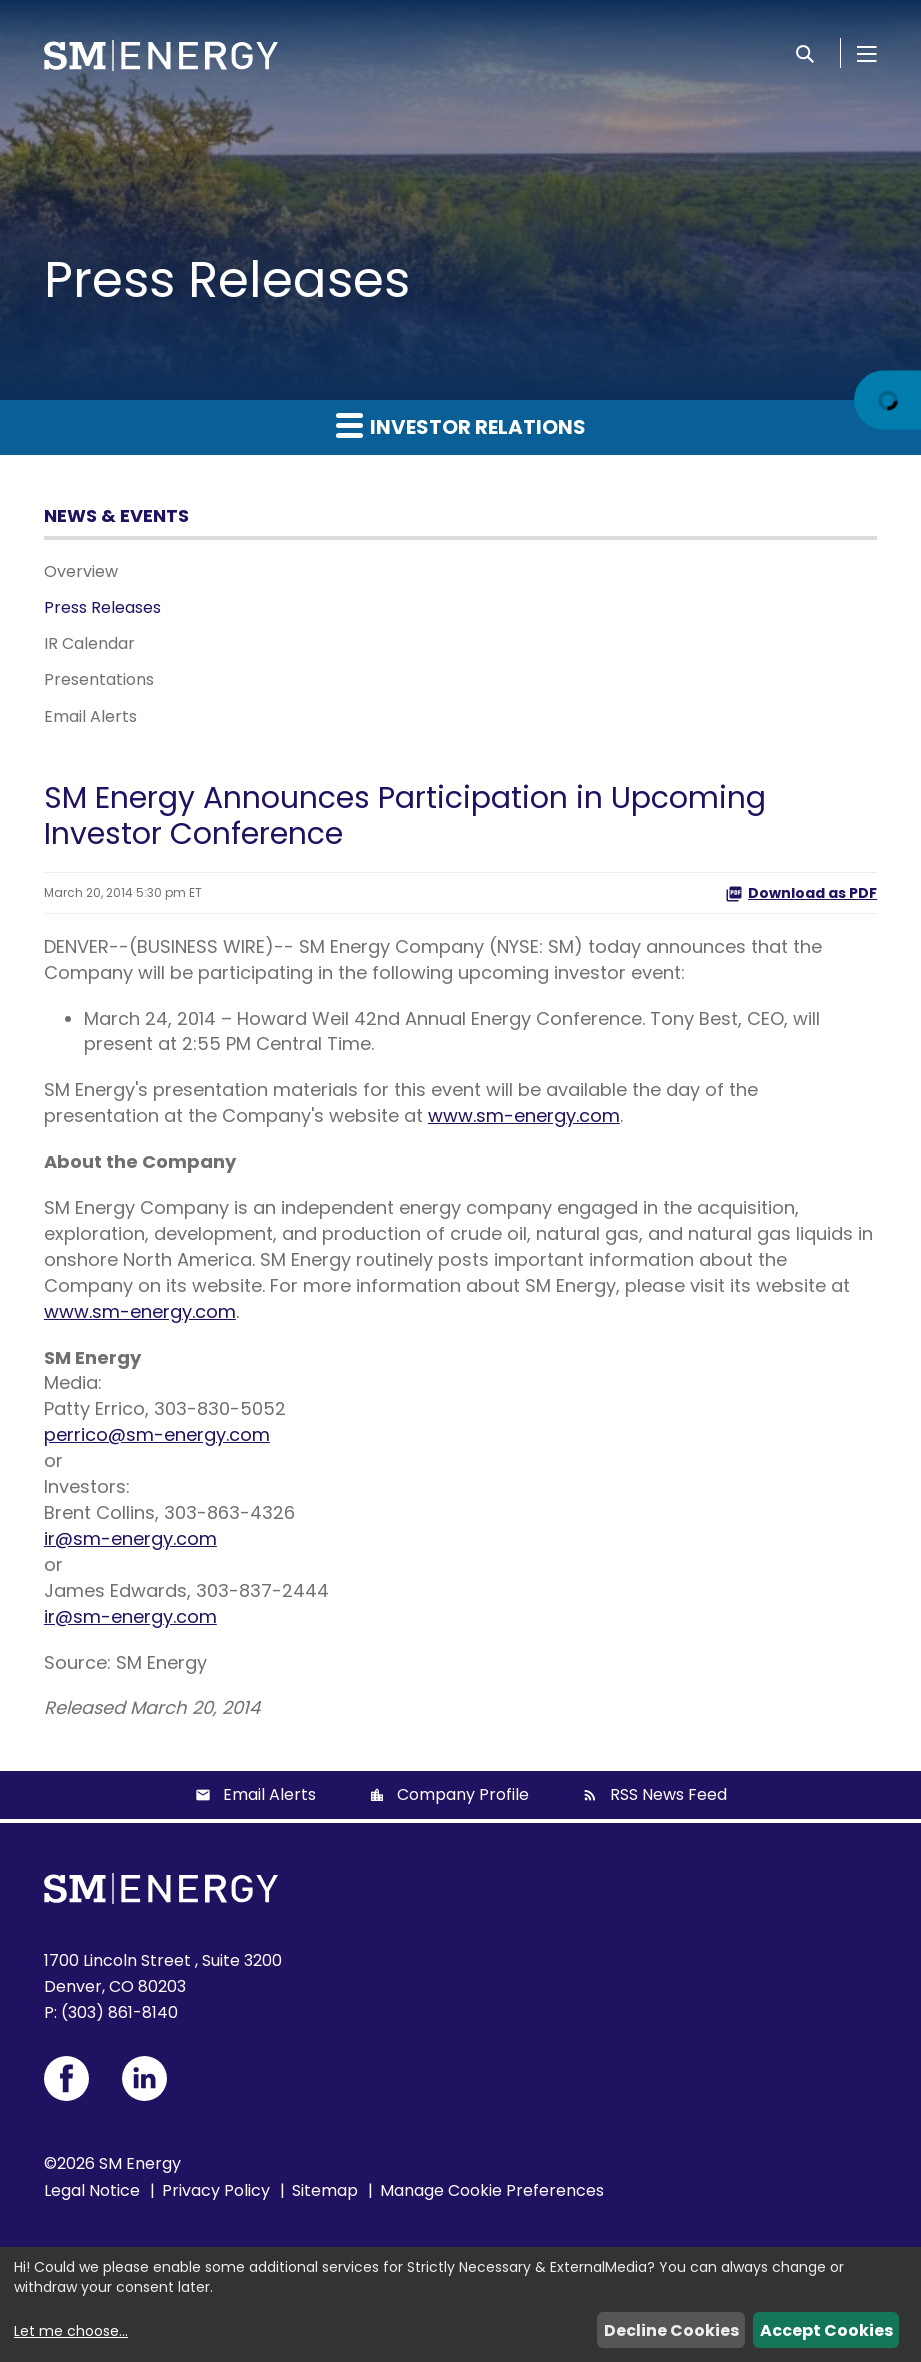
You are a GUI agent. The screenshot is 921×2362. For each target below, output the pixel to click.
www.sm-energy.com (524, 1115)
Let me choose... (71, 2331)
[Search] (805, 53)
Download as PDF (801, 893)
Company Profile (463, 1794)
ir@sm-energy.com (130, 1538)
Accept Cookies (826, 2330)
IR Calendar (89, 643)
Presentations (99, 679)
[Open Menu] (867, 53)
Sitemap (325, 2190)
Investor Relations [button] (461, 426)
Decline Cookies (671, 2330)
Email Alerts (90, 716)
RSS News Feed (668, 1794)
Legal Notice (92, 2190)
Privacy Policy (216, 2190)
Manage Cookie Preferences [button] (492, 2190)
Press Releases (102, 607)
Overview (81, 571)
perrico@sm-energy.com (157, 1434)
